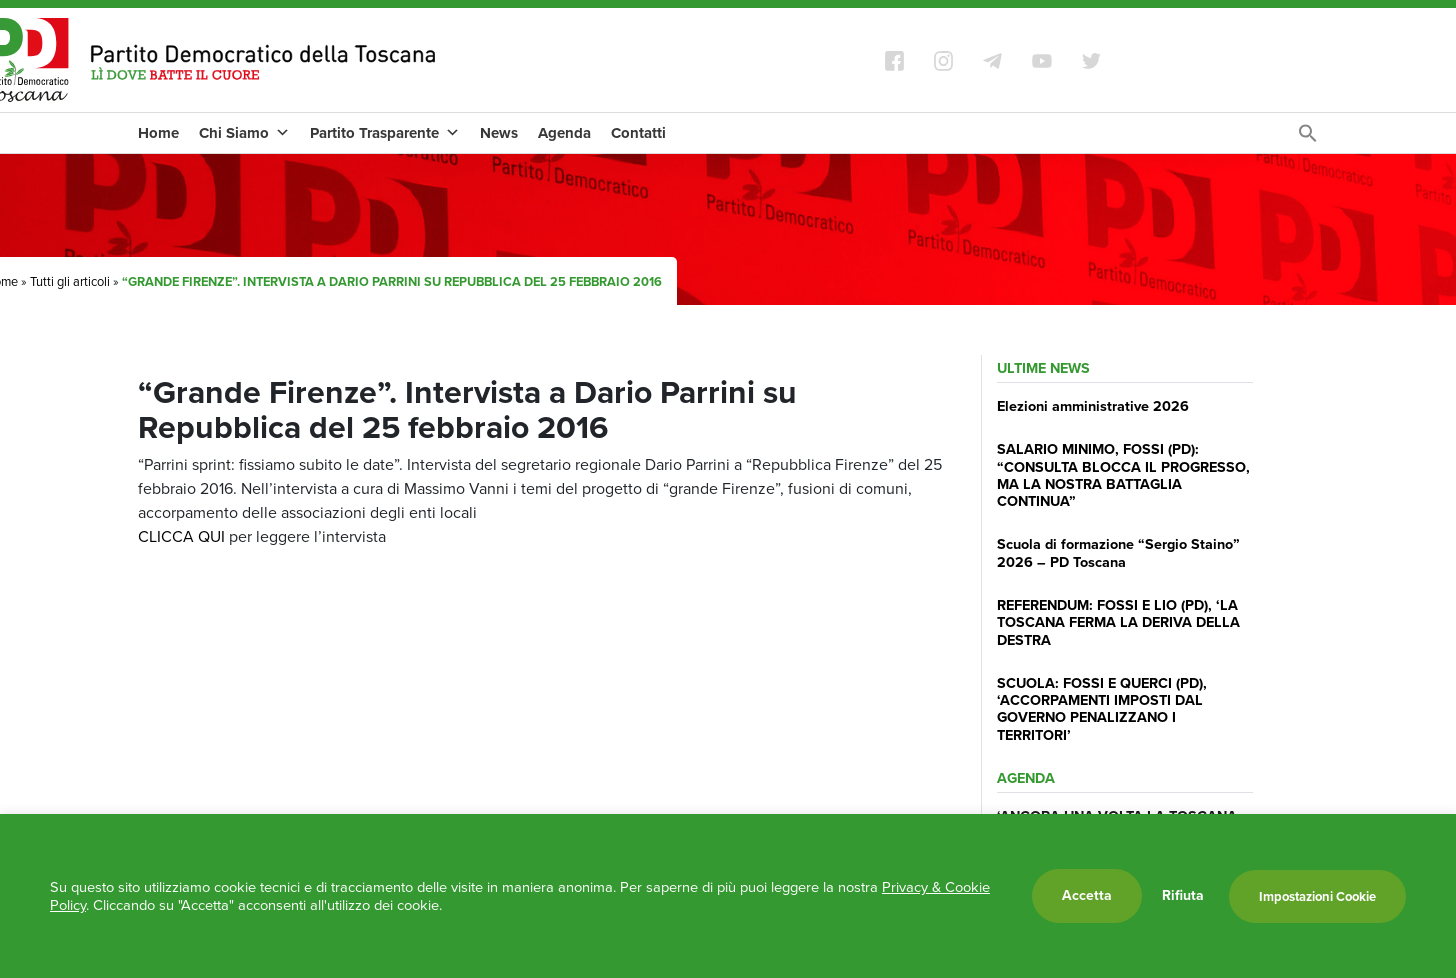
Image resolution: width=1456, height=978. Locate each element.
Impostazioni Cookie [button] (1317, 896)
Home (158, 133)
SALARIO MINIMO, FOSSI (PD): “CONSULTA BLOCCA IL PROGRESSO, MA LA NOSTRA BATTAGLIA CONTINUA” (1123, 475)
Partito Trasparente (385, 133)
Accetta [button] (1087, 895)
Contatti (638, 133)
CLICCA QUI (181, 536)
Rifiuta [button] (1183, 896)
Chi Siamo (244, 133)
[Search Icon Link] (1308, 138)
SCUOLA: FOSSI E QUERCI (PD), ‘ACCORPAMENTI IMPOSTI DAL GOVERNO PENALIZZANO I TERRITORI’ (1102, 709)
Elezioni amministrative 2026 (1093, 406)
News (499, 133)
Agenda (564, 133)
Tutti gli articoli (70, 281)
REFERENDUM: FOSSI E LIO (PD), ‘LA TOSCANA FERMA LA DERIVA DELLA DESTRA (1118, 622)
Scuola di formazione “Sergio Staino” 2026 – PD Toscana (1118, 552)
